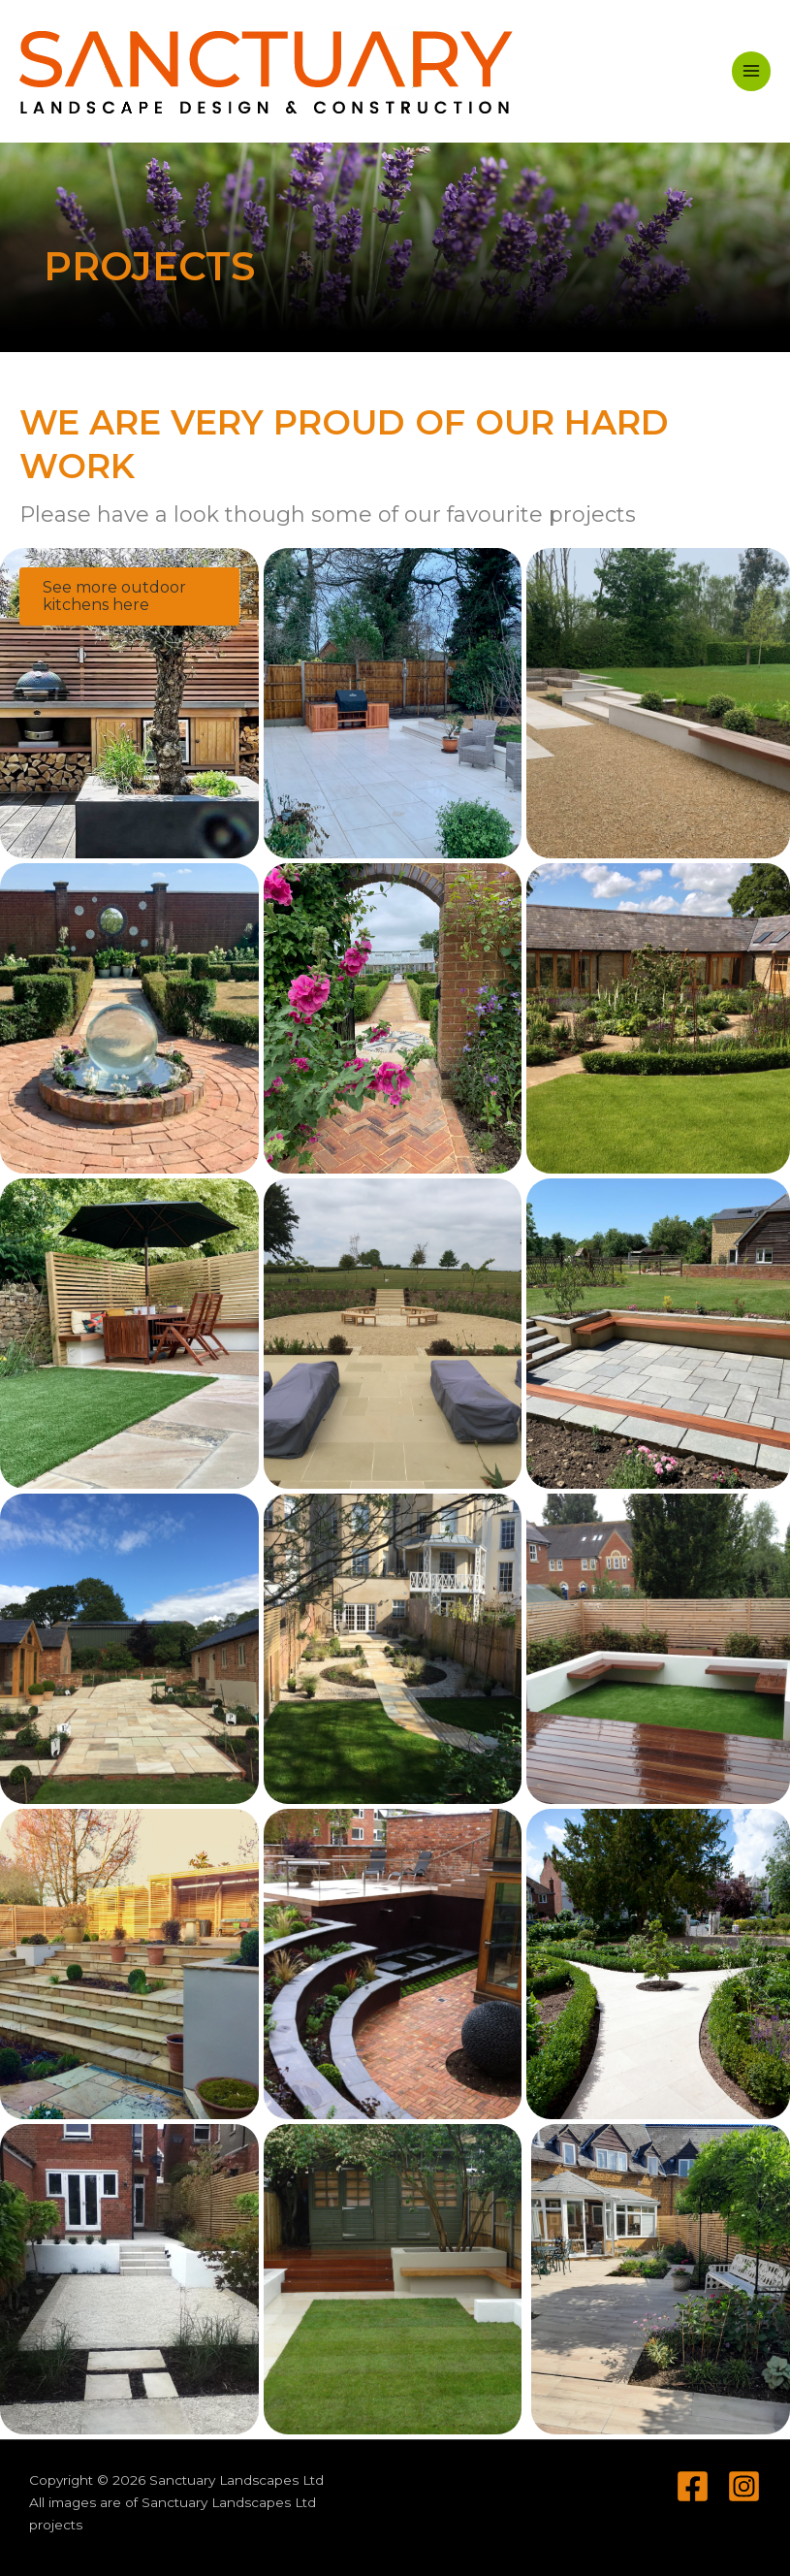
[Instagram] (744, 2486)
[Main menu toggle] (752, 71)
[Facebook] (693, 2486)
